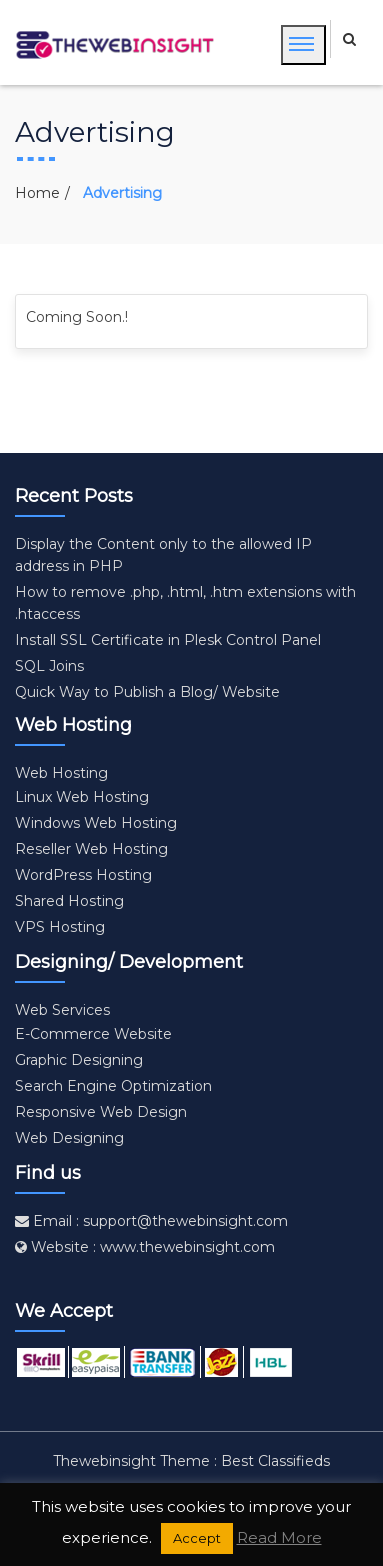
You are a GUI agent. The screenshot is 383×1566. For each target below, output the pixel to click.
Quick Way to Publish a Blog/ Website (147, 692)
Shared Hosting (69, 901)
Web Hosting (61, 773)
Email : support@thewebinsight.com (151, 1221)
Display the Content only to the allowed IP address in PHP (163, 555)
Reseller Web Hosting (91, 849)
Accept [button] (197, 1538)
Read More (279, 1537)
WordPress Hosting (83, 875)
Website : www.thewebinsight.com (145, 1247)
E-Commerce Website (93, 1034)
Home (37, 193)
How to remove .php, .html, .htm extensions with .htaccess (185, 603)
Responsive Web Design (101, 1112)
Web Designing (69, 1138)
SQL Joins (49, 666)
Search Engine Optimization (113, 1086)
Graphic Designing (79, 1060)
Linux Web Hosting (82, 797)
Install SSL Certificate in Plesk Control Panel (168, 640)
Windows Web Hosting (96, 823)
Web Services (62, 1010)
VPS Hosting (60, 927)
